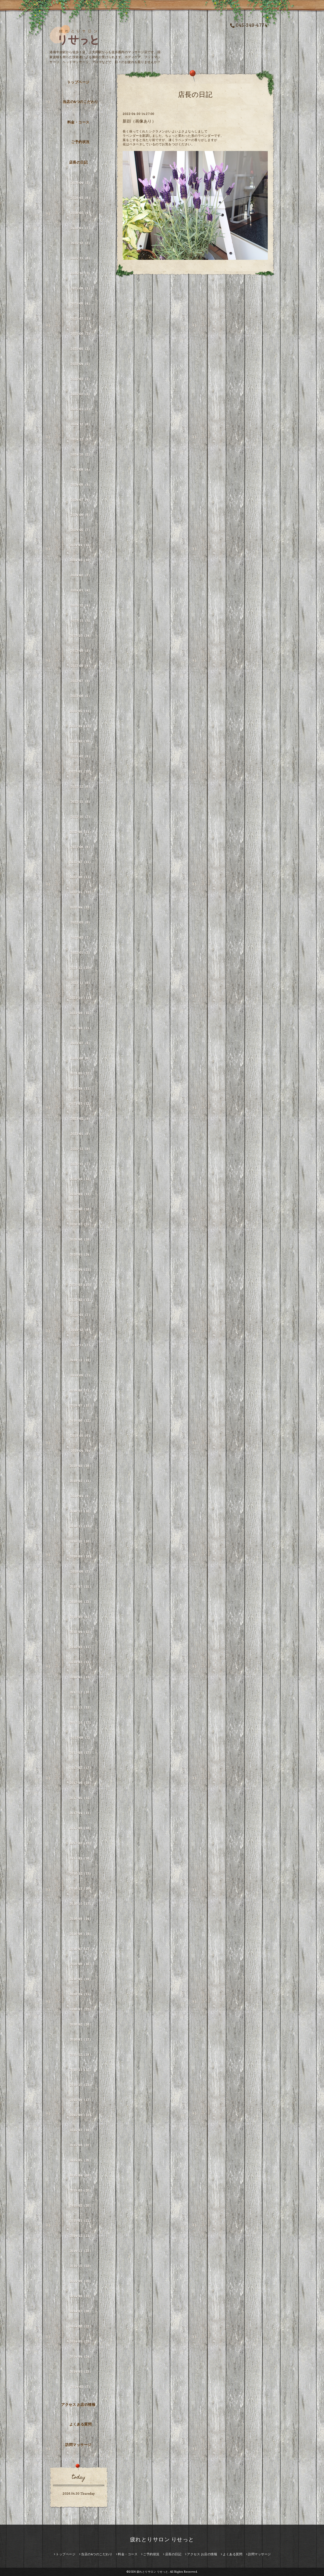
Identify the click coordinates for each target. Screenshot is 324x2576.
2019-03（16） (81, 1466)
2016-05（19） (81, 1979)
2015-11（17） (81, 2070)
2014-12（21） (81, 2236)
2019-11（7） (81, 1345)
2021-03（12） (81, 1103)
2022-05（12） (81, 892)
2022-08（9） (81, 847)
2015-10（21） (81, 2085)
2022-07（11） (81, 862)
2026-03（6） (81, 198)
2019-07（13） (81, 1405)
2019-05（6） (81, 1435)
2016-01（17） (81, 2039)
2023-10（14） (81, 635)
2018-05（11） (81, 1617)
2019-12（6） (81, 1330)
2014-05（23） (81, 2341)
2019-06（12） (81, 1420)
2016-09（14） (81, 1919)
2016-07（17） (81, 1949)
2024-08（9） (81, 484)
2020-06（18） (81, 1239)
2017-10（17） (81, 1722)
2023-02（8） (81, 756)
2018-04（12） (81, 1632)
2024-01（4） (81, 590)
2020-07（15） (81, 1224)
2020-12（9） (81, 1149)
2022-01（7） (81, 952)
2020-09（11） (81, 1194)
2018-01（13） (81, 1677)
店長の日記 (78, 162)
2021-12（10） (81, 968)
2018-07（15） (81, 1586)
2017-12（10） (81, 1692)
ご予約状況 (80, 141)
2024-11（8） (81, 439)
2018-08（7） (81, 1571)
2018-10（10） (81, 1541)
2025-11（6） (81, 258)
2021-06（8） (81, 1058)
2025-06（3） (81, 333)
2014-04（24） (81, 2356)
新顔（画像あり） (139, 121)
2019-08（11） (81, 1390)
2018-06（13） (81, 1602)
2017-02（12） (81, 1843)
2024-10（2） (81, 454)
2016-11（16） (81, 1888)
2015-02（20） (81, 2205)
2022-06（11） (81, 877)
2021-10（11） (81, 998)
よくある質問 (80, 2424)
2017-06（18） (81, 1783)
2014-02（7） (81, 2387)
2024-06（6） (81, 515)
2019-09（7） (81, 1375)
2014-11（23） (81, 2251)
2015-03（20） (81, 2190)
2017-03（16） (81, 1828)
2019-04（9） (81, 1451)
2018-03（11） (81, 1647)
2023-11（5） (81, 620)
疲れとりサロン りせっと (162, 2539)
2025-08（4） (81, 303)
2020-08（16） (81, 1209)
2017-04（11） (81, 1813)
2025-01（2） (81, 409)
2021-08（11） (81, 1028)
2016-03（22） (81, 2009)
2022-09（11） (81, 832)
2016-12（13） (81, 1873)
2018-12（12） (81, 1511)
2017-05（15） (81, 1798)
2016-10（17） (81, 1903)
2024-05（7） (81, 530)
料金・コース (78, 122)
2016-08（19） (81, 1934)
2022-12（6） (81, 786)
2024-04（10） (81, 545)
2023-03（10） (81, 741)
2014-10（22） (81, 2266)
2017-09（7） (81, 1737)
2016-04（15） (81, 1994)
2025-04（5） (81, 364)
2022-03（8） (81, 922)
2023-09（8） (81, 651)
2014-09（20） (81, 2281)
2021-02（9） (81, 1118)
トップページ (78, 82)
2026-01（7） (81, 228)
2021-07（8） (81, 1043)
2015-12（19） (81, 2054)
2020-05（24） (81, 1254)
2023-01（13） (81, 771)
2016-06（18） (81, 1964)
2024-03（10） (81, 560)
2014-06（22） (81, 2326)
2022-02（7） (81, 937)
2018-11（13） (81, 1526)
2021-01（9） (81, 1134)
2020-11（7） (81, 1164)
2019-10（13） (81, 1360)
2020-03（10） (81, 1285)
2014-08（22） (81, 2296)
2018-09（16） (81, 1556)
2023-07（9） (81, 681)
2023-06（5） (81, 696)
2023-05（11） (81, 711)
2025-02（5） (81, 394)
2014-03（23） (81, 2371)
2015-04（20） (81, 2175)
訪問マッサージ (78, 2444)
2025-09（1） (81, 288)
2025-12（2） (81, 243)
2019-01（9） (81, 1496)
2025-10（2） (81, 273)
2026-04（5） (81, 183)
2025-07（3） (81, 318)
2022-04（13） (81, 907)
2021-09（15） (81, 1013)
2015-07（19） (81, 2130)
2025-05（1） (81, 349)
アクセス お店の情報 (78, 2404)
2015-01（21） (81, 2220)
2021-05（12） (81, 1073)
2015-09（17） (81, 2100)
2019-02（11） (81, 1481)
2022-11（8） (81, 801)
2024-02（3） (81, 575)
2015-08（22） (81, 2115)
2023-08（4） (81, 666)
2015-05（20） (81, 2160)
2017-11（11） (81, 1707)
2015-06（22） (81, 2145)
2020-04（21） (81, 1269)
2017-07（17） (81, 1768)
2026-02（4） (81, 213)
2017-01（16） (81, 1858)
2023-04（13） (81, 726)
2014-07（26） (81, 2311)
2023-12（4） (81, 605)
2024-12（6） (81, 424)
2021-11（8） (81, 983)
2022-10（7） (81, 817)
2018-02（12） (81, 1662)
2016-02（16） (81, 2024)
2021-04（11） (81, 1088)
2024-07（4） (81, 500)
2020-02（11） (81, 1300)
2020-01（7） (81, 1315)
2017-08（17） (81, 1753)
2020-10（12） (81, 1179)
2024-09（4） (81, 469)
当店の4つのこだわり (80, 101)
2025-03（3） (81, 379)
